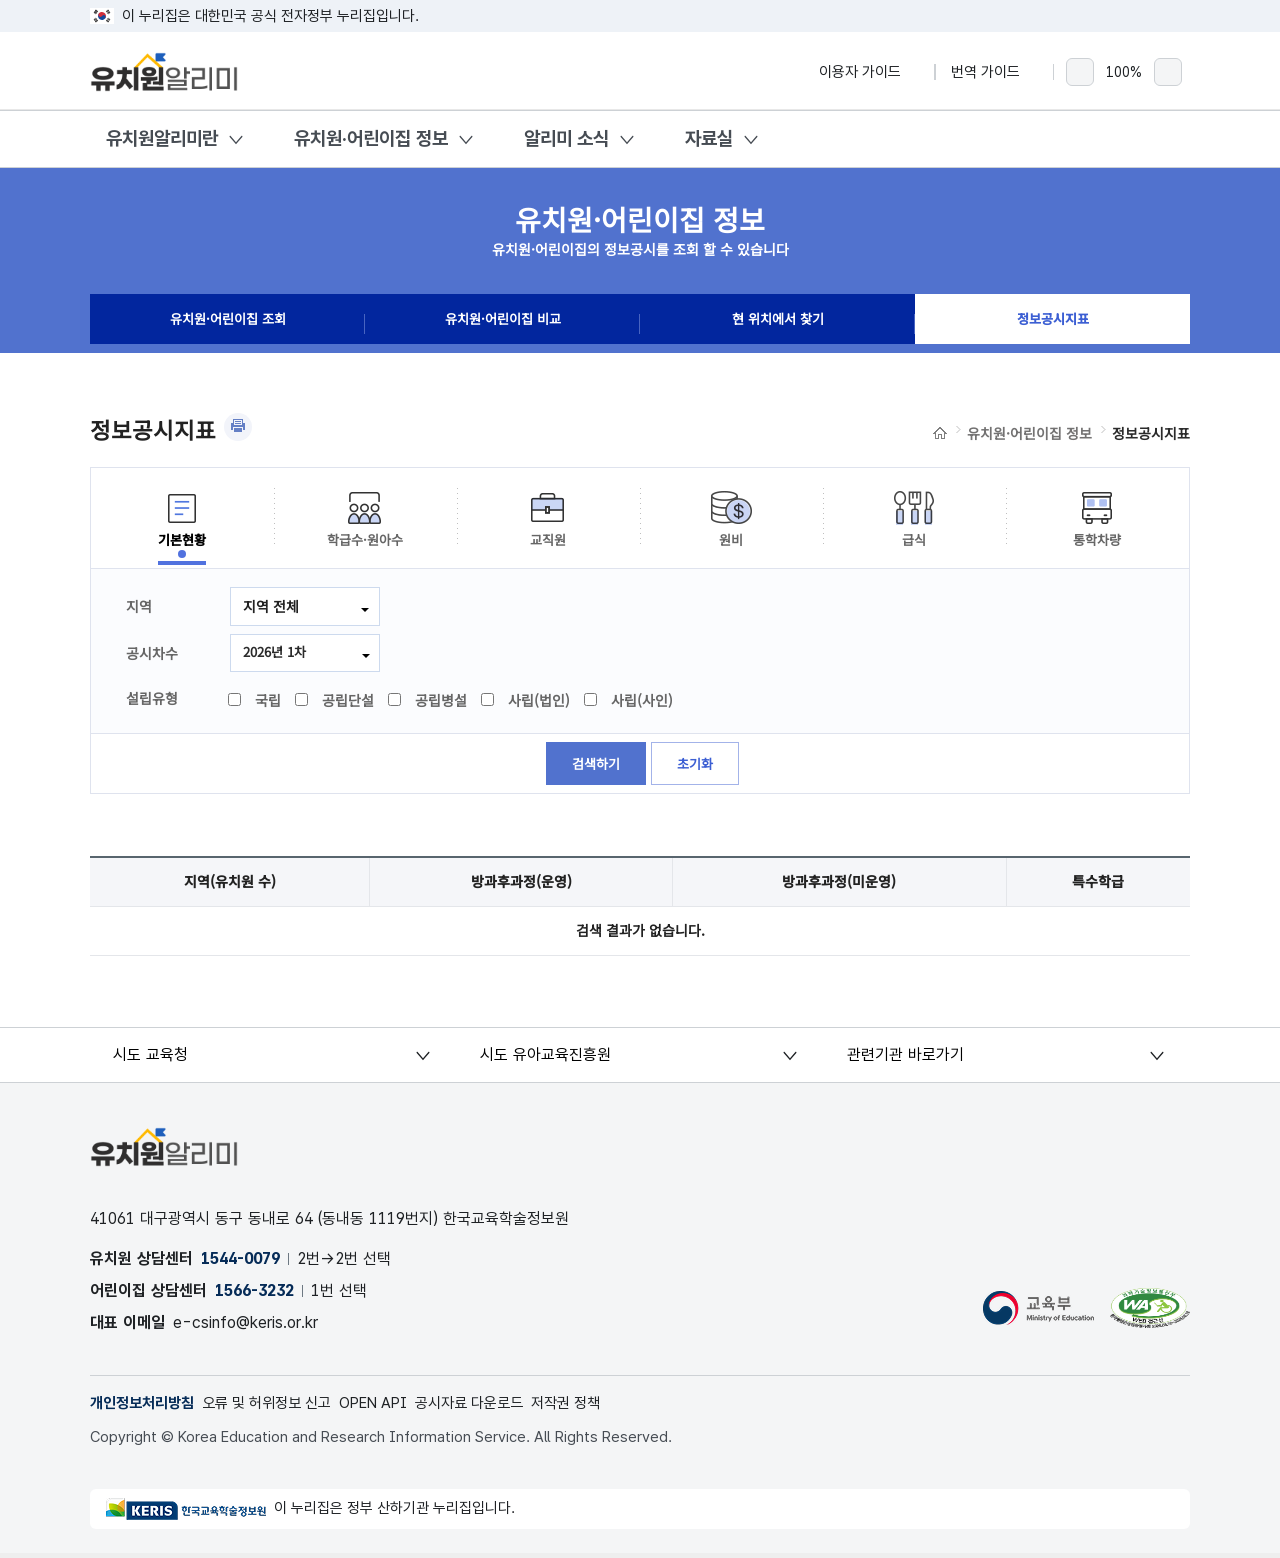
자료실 (709, 138)
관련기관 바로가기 (905, 1057)
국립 (255, 702)
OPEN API (396, 1406)
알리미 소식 (566, 138)
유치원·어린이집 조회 (228, 324)
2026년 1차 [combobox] (278, 653)
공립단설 (335, 702)
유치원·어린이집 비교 (503, 324)
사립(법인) (526, 702)
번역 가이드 (994, 72)
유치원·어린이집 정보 (371, 138)
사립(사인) (629, 702)
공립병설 (428, 702)
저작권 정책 (604, 1406)
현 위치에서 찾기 (778, 324)
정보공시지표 (1053, 324)
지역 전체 (271, 606)
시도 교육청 (152, 1057)
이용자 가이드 (869, 72)
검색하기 (595, 767)
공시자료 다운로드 (500, 1406)
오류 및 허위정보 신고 (280, 1406)
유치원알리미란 (162, 138)
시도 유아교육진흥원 (546, 1057)
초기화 (697, 767)
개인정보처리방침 (146, 1406)
